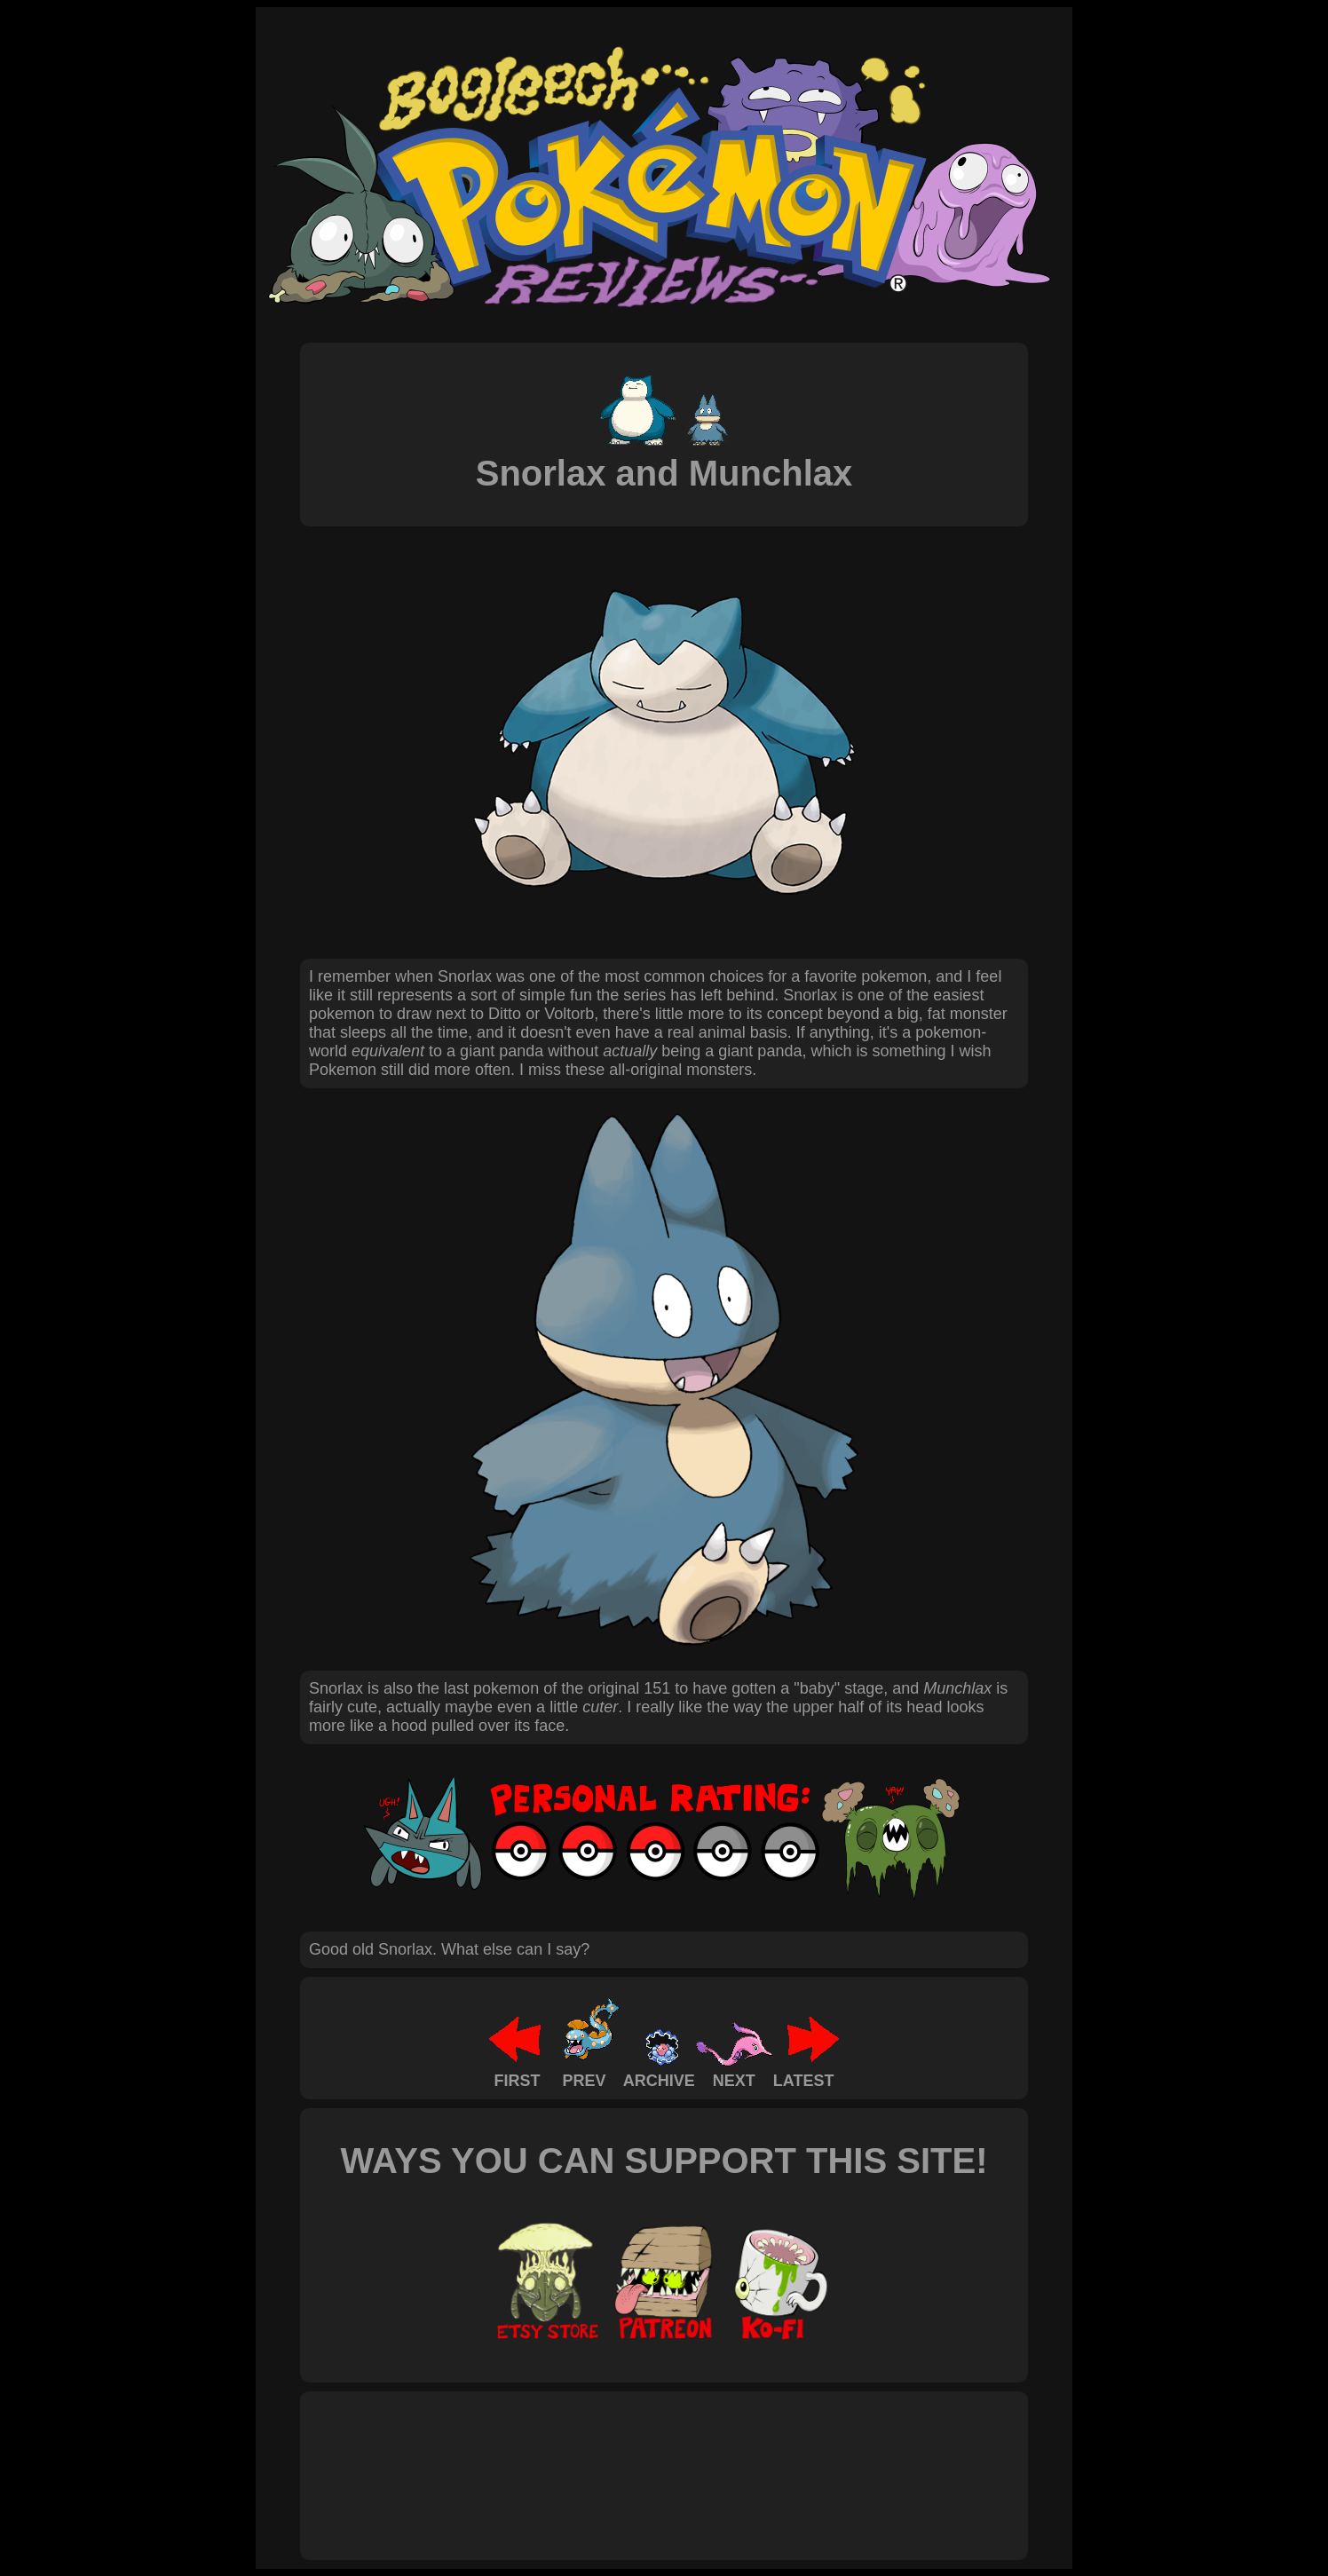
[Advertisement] (632, 2456)
